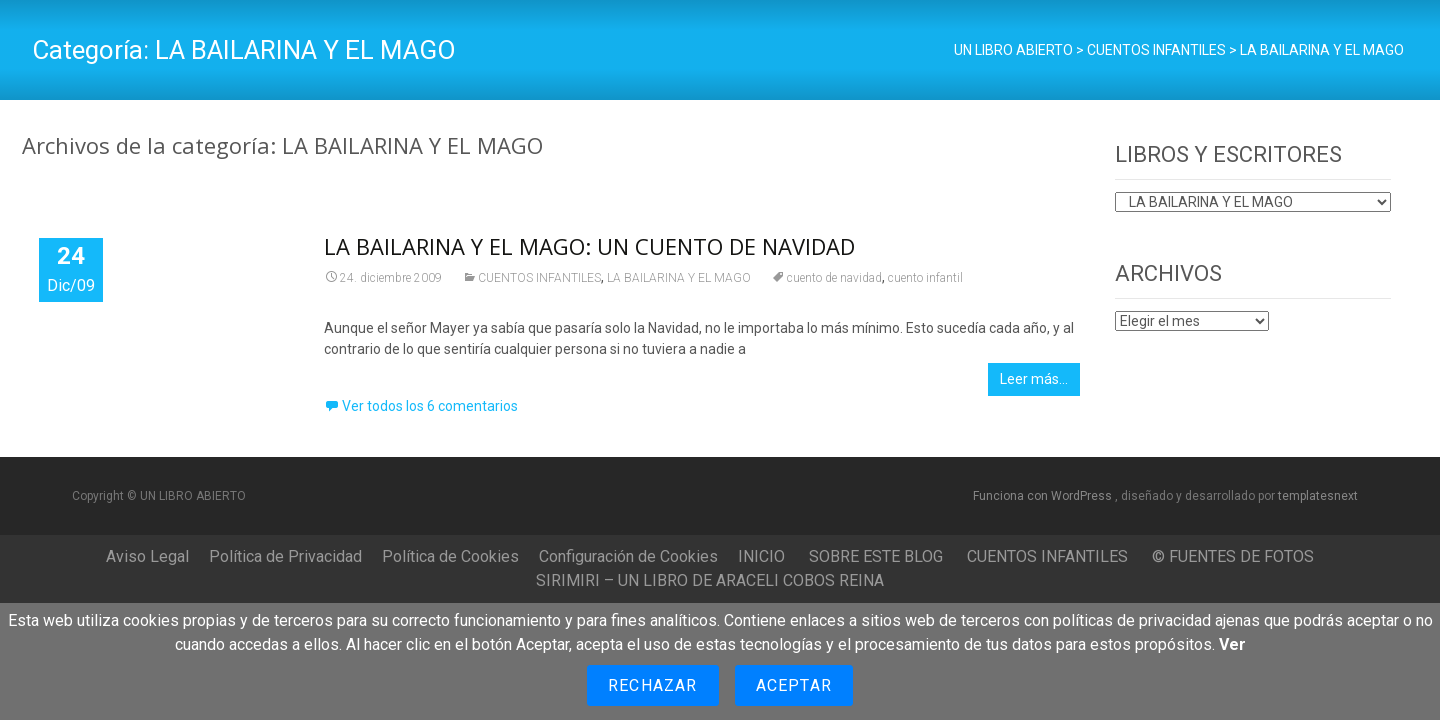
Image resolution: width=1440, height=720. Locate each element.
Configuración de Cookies (628, 556)
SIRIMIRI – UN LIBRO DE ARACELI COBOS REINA (710, 580)
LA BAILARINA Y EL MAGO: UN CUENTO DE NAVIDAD (589, 246)
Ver (1232, 644)
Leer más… (1034, 379)
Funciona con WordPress (1044, 496)
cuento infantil (925, 278)
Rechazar (653, 685)
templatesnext (1318, 496)
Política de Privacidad (285, 556)
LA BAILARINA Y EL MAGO (679, 278)
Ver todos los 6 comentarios (430, 406)
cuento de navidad (834, 278)
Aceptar (794, 685)
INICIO (761, 556)
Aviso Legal (147, 556)
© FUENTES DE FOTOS (1233, 556)
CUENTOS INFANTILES (539, 278)
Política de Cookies (450, 556)
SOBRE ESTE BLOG (876, 556)
